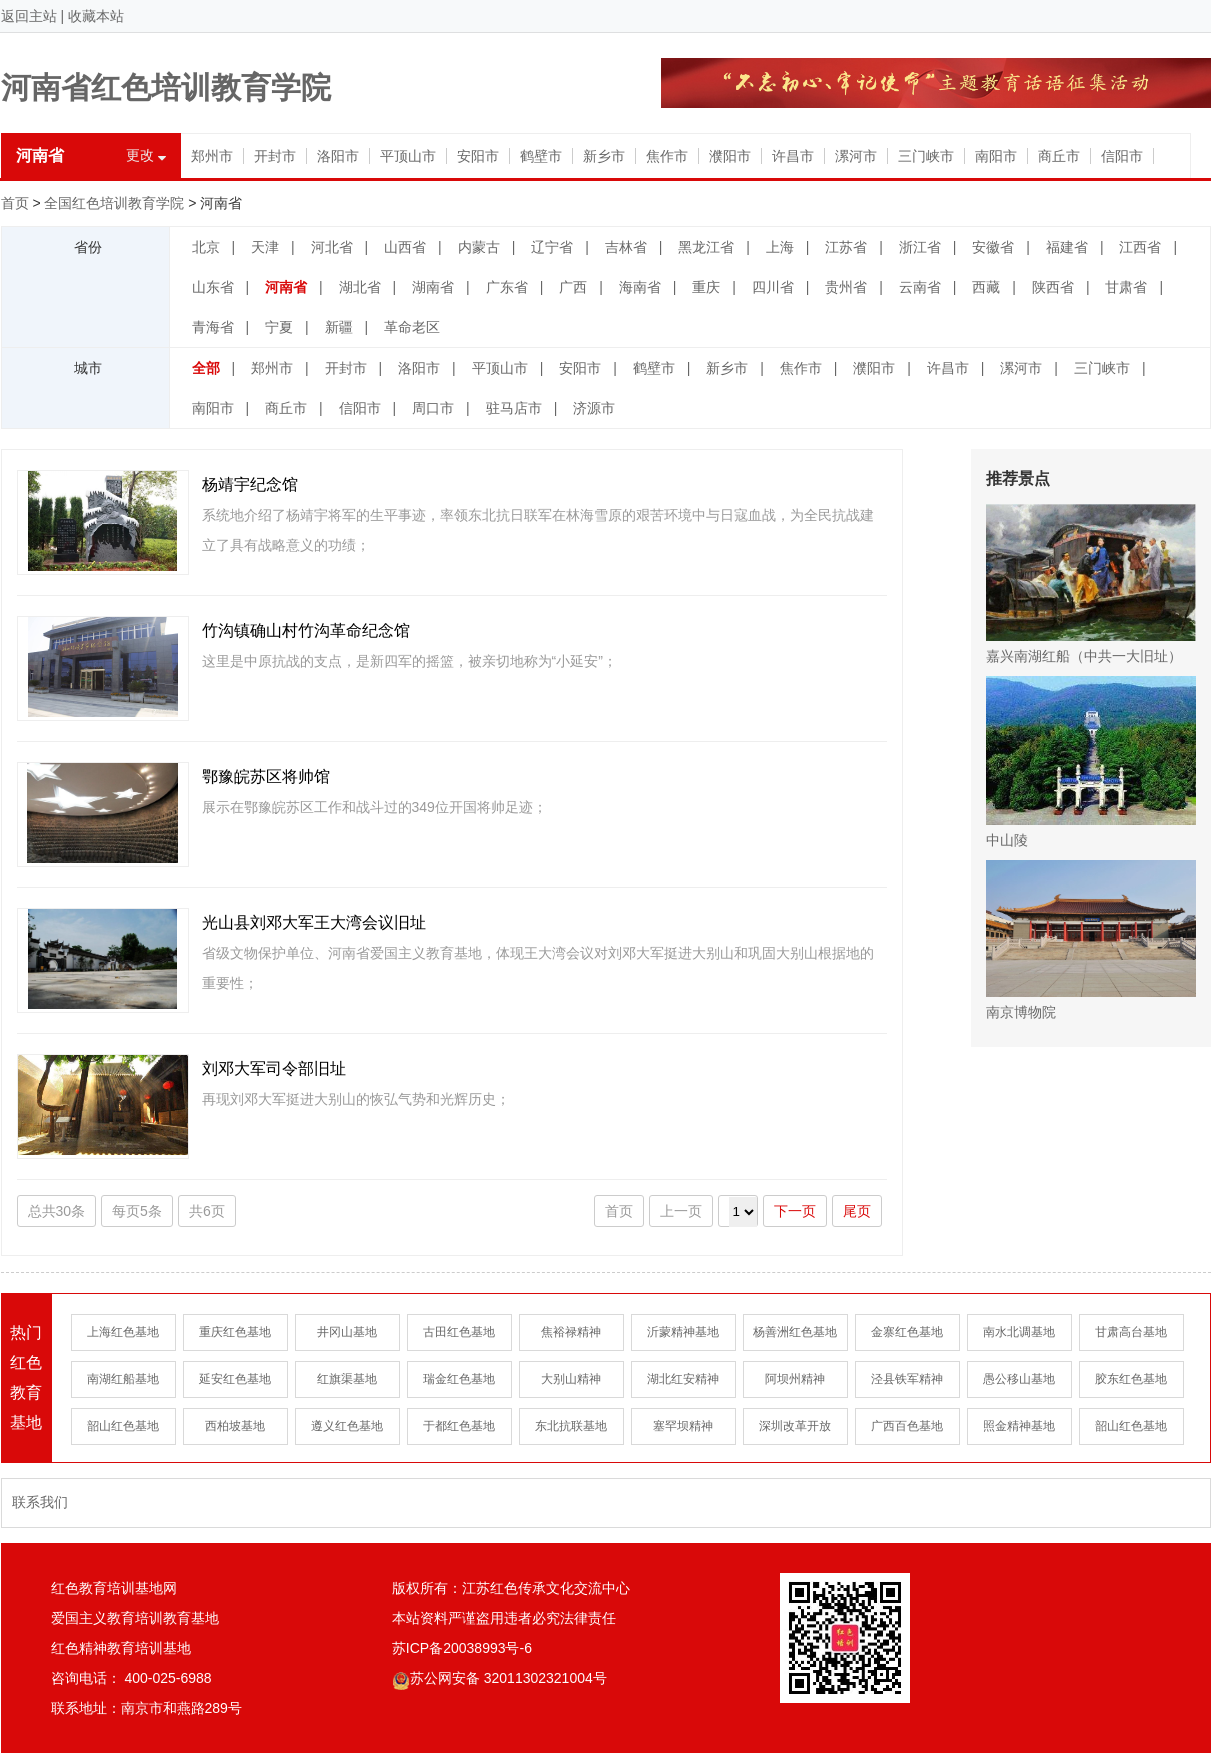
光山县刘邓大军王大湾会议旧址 (314, 922)
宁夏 (279, 327)
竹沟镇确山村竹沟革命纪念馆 (306, 630)
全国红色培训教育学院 (114, 203)
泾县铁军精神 (907, 1379)
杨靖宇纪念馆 (250, 484)
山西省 (405, 247)
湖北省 (360, 287)
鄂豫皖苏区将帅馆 (266, 776)
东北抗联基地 (571, 1426)
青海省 (213, 327)
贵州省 (846, 287)
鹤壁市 (541, 156)
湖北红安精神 (683, 1379)
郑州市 (212, 156)
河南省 (286, 287)
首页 (15, 203)
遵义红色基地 (347, 1426)
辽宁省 (552, 247)
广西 (573, 287)
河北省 (332, 247)
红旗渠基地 (347, 1379)
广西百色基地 (907, 1426)
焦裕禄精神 (571, 1332)
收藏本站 (96, 16)
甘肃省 (1126, 287)
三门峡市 (926, 156)
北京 (206, 247)
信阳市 (1122, 156)
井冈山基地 (347, 1332)
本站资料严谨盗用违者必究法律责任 (504, 1618)
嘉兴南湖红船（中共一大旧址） (1091, 584)
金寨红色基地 (907, 1332)
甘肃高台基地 (1131, 1332)
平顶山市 (408, 156)
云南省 (920, 287)
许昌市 (793, 156)
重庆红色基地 (235, 1332)
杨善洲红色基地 (795, 1332)
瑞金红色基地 (459, 1379)
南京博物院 (1091, 940)
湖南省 (433, 287)
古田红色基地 (459, 1332)
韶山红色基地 (123, 1426)
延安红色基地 (235, 1379)
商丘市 (1059, 156)
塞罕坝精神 (683, 1426)
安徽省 (993, 247)
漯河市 (856, 156)
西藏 (986, 287)
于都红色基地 (459, 1426)
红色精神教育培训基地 (121, 1648)
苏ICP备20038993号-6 (462, 1648)
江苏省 (846, 247)
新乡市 (604, 156)
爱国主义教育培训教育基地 (135, 1618)
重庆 (706, 287)
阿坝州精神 (795, 1379)
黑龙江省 (706, 247)
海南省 (640, 287)
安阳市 (478, 156)
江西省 (1140, 247)
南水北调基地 (1019, 1332)
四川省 (773, 287)
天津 (265, 247)
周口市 (433, 408)
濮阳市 (730, 156)
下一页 (795, 1211)
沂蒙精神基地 (683, 1332)
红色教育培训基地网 (114, 1588)
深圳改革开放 (795, 1426)
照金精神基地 (1019, 1426)
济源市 (594, 408)
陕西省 (1053, 287)
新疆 (339, 327)
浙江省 (920, 247)
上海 (780, 247)
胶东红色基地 (1131, 1379)
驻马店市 (514, 408)
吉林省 (626, 247)
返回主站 (29, 16)
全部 (206, 368)
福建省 (1067, 247)
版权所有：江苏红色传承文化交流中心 (511, 1588)
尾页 (857, 1211)
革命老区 (412, 327)
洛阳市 (338, 156)
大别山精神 (571, 1379)
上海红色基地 (123, 1332)
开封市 (275, 156)
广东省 (507, 287)
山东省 (213, 287)
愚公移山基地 (1019, 1379)
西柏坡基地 (235, 1426)
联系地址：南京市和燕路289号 (146, 1708)
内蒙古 (479, 247)
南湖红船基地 (123, 1379)
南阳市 (996, 156)
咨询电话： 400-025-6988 (131, 1678)
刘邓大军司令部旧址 (274, 1068)
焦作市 (667, 156)
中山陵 (1091, 761)
